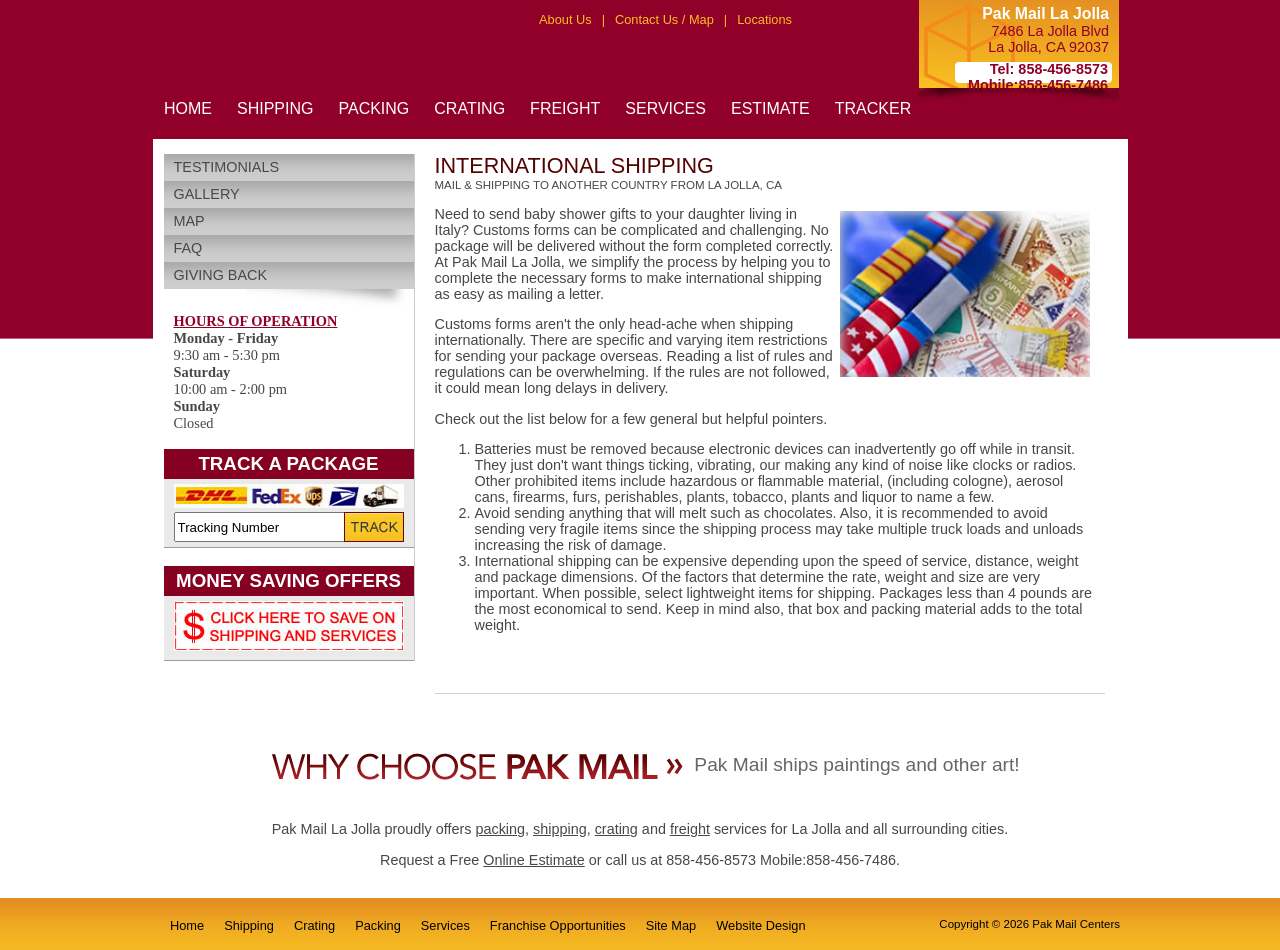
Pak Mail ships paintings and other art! (856, 764)
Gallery (207, 194)
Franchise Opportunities (558, 925)
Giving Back (221, 275)
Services (445, 925)
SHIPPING (275, 108)
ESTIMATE (770, 108)
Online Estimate (534, 860)
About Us (565, 19)
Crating (314, 925)
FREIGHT (565, 108)
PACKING (373, 108)
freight (690, 829)
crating (616, 829)
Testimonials (227, 167)
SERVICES (665, 108)
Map (189, 221)
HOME (188, 108)
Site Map (671, 925)
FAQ (188, 248)
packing (500, 829)
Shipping (249, 925)
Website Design (760, 925)
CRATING (469, 108)
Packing (378, 925)
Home (187, 925)
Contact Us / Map (664, 19)
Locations (764, 19)
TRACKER (873, 108)
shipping (560, 829)
